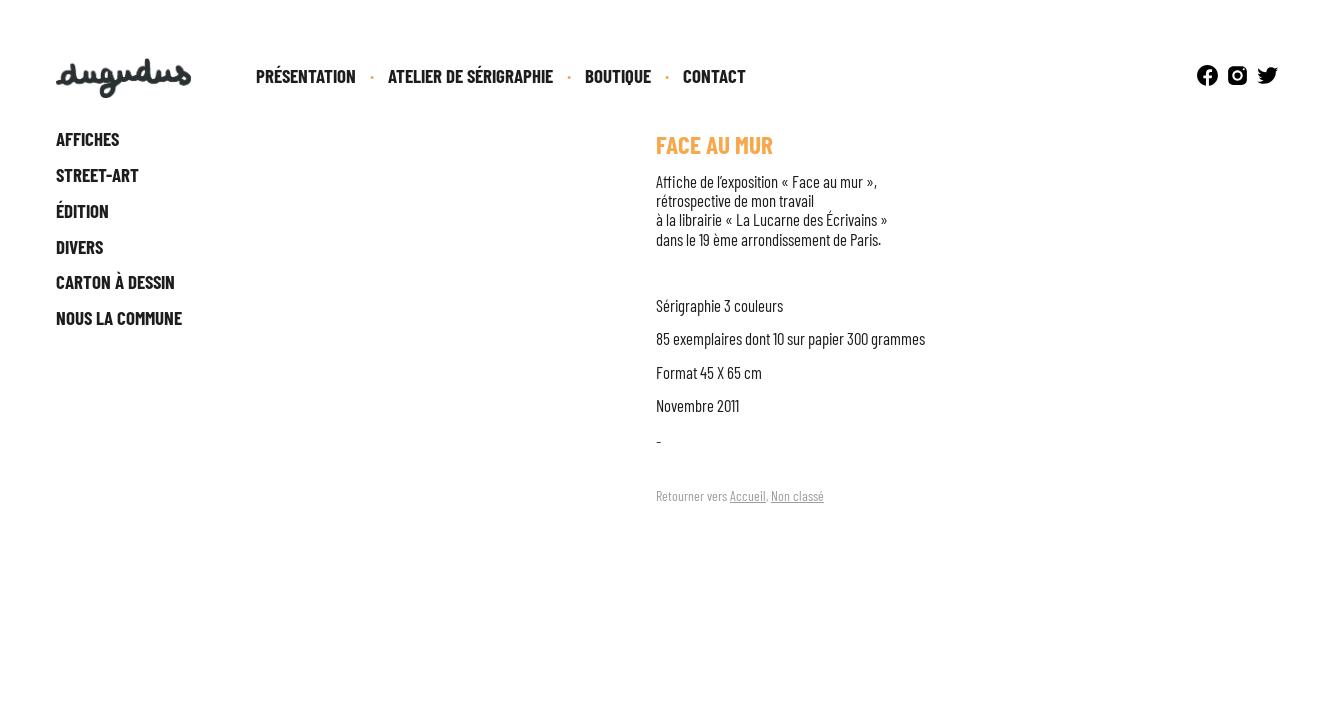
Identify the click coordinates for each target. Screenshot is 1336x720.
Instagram (1237, 75)
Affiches (87, 138)
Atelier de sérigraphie (470, 76)
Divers (79, 246)
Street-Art (97, 174)
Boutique (618, 76)
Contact (714, 76)
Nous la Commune (119, 317)
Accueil (748, 495)
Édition (82, 210)
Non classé (797, 495)
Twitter (1267, 75)
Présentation (306, 76)
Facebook (1207, 75)
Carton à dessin (115, 281)
